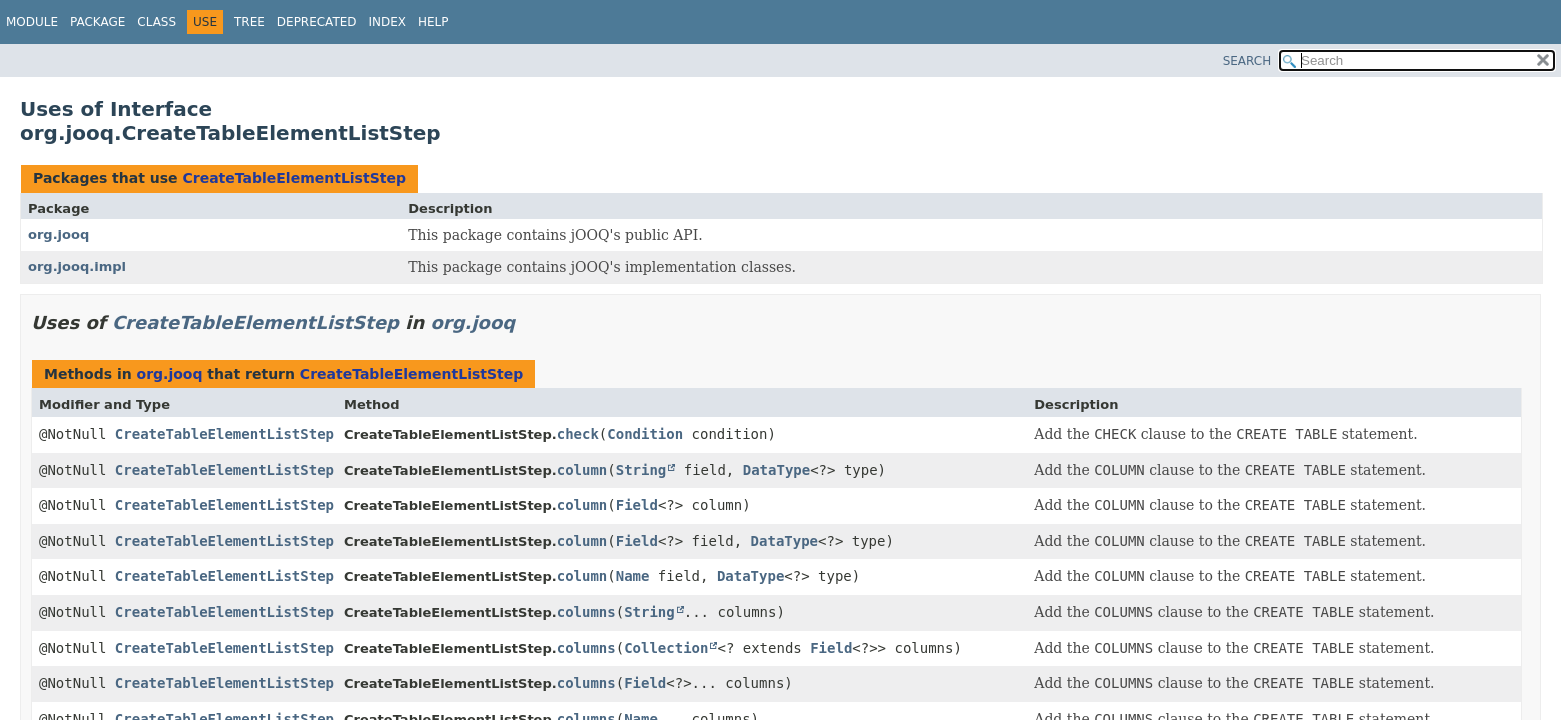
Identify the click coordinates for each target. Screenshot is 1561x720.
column (582, 470)
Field (637, 505)
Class (156, 22)
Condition (645, 434)
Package (97, 22)
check (578, 434)
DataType (776, 470)
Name (633, 576)
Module (32, 22)
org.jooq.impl (77, 266)
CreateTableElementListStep (293, 178)
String (641, 470)
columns (586, 612)
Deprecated (317, 22)
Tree (249, 22)
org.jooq (58, 234)
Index (388, 22)
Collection (666, 648)
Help (433, 22)
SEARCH (1247, 61)
